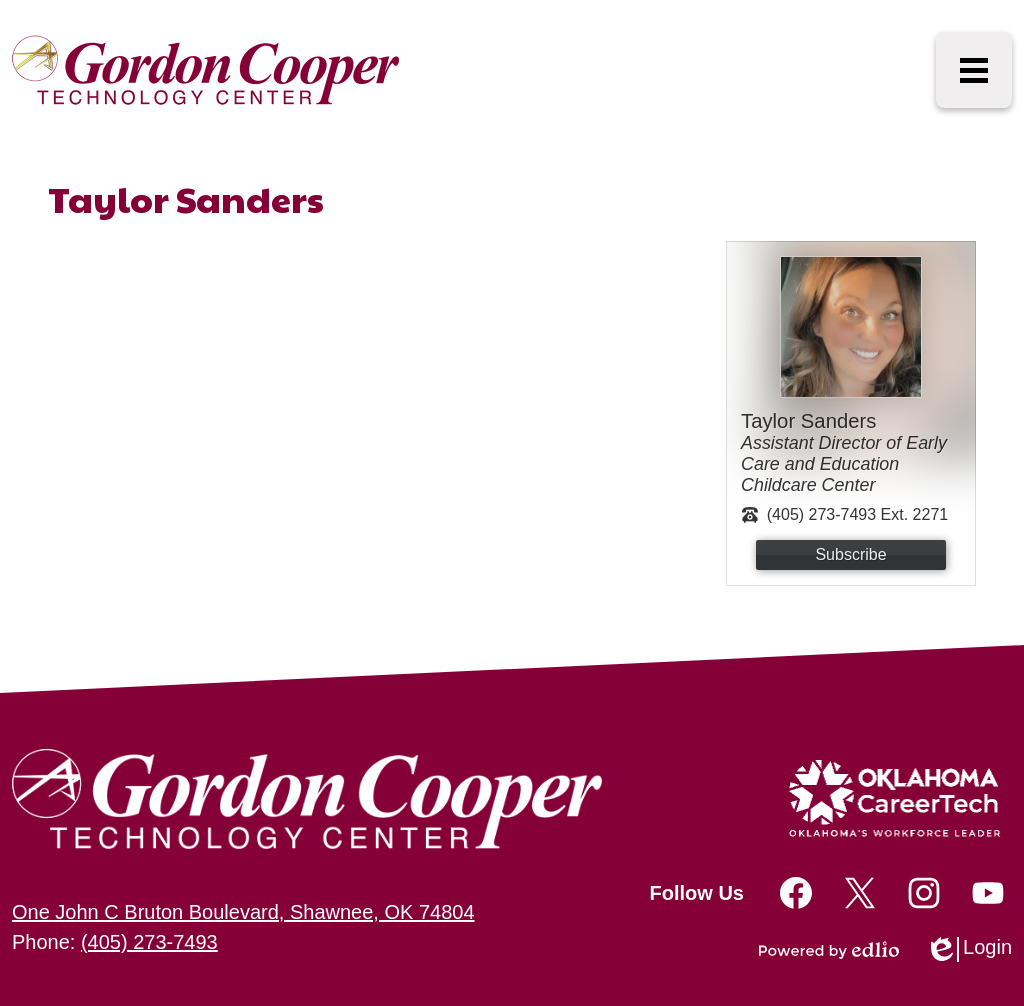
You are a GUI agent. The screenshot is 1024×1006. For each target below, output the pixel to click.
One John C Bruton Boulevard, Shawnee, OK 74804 (243, 912)
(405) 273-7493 (149, 942)
